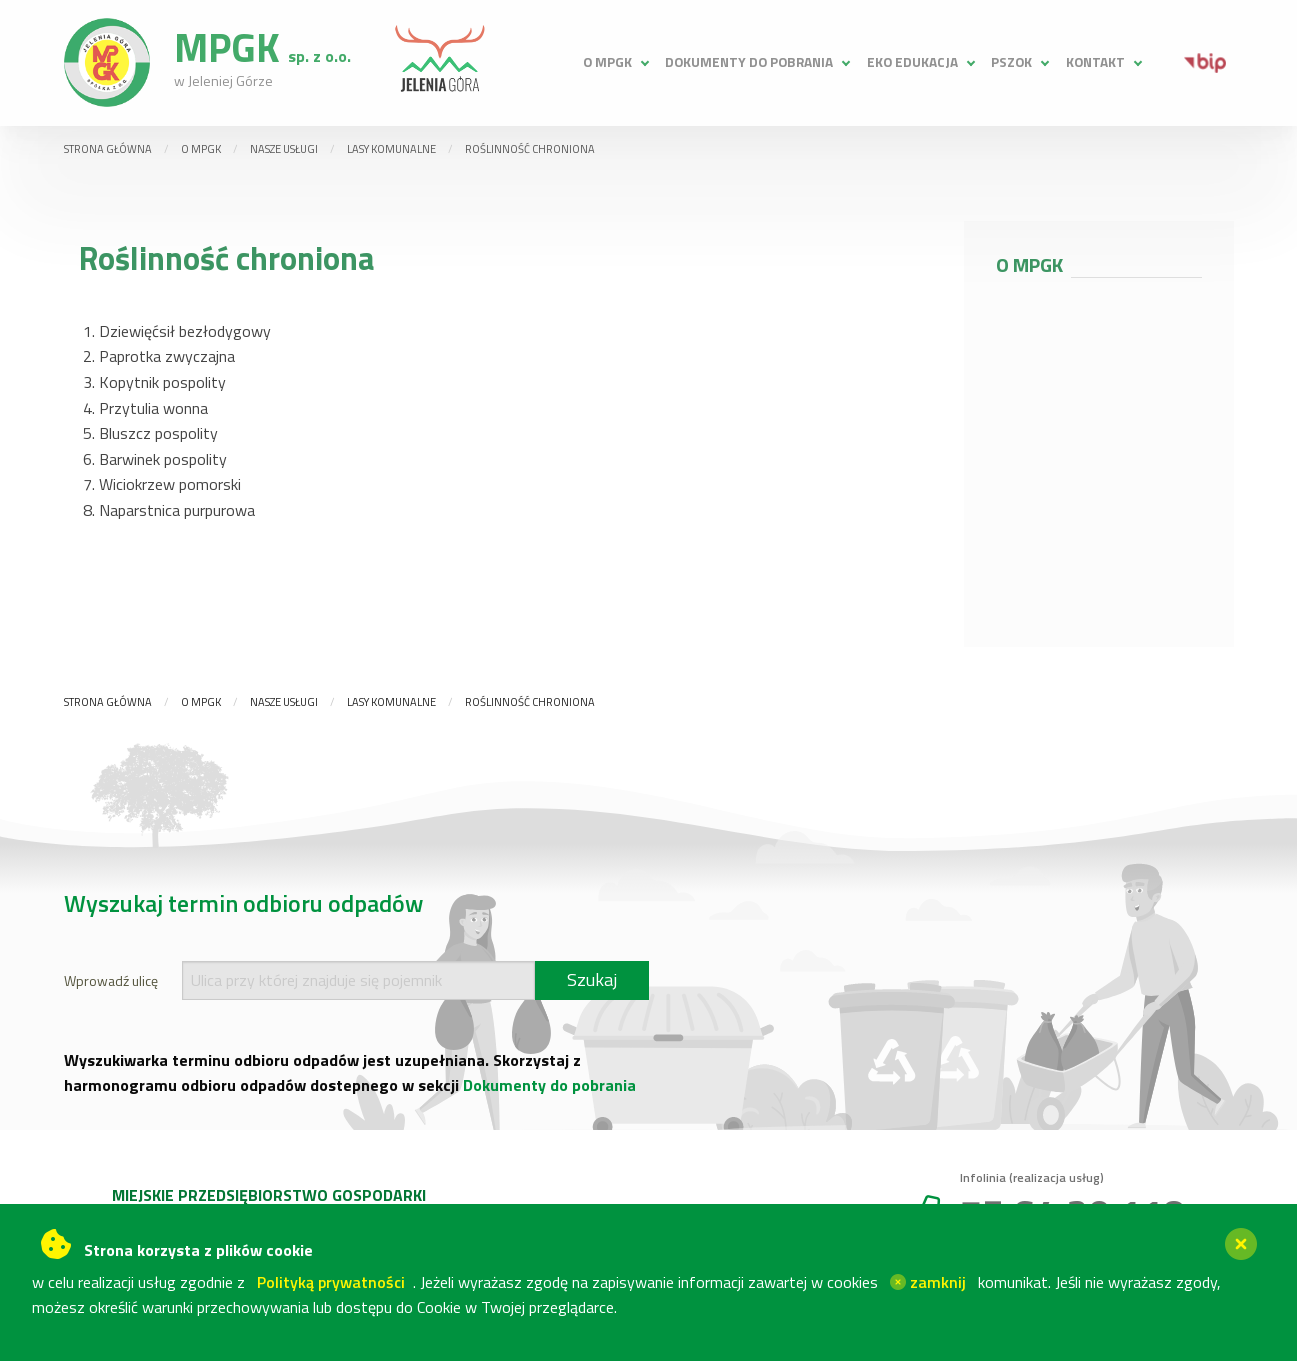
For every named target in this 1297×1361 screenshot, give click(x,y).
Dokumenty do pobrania (749, 62)
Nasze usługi (284, 149)
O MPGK (607, 62)
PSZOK (1011, 62)
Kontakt (1095, 62)
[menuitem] (614, 62)
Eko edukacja (912, 62)
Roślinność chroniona (530, 149)
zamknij (928, 1282)
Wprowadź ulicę (111, 980)
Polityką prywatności (331, 1282)
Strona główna (108, 149)
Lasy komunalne (391, 149)
